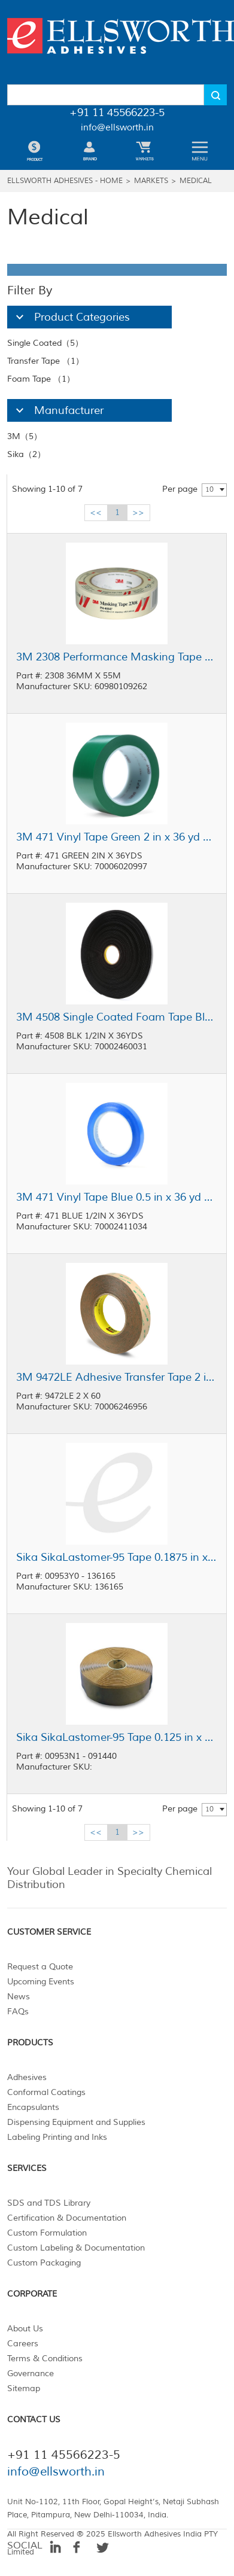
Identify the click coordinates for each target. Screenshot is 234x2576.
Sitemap (23, 2388)
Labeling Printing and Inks (57, 2137)
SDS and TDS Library (48, 2203)
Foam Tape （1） (41, 379)
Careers (22, 2344)
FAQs (18, 2011)
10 (209, 489)
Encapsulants (33, 2107)
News (18, 1997)
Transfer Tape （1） (45, 361)
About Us (25, 2329)
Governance (30, 2373)
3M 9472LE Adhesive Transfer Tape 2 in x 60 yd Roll (117, 1377)
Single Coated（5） (45, 343)
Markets (151, 180)
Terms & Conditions (45, 2358)
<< (96, 512)
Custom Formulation (47, 2233)
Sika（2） (26, 454)
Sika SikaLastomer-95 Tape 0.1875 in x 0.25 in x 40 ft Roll (117, 1557)
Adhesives (27, 2077)
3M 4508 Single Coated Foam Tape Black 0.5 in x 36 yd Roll (117, 1017)
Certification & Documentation (66, 2218)
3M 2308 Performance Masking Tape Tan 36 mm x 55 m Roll (117, 656)
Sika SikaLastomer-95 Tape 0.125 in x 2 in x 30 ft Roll (117, 1737)
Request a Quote (40, 1967)
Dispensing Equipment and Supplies (76, 2122)
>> (138, 512)
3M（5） (24, 436)
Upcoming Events (40, 1982)
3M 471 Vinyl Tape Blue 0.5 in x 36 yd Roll (117, 1197)
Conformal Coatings (46, 2092)
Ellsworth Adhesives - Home (65, 180)
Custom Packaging (44, 2263)
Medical (196, 180)
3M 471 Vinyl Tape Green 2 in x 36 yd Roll (117, 837)
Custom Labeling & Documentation (76, 2248)
